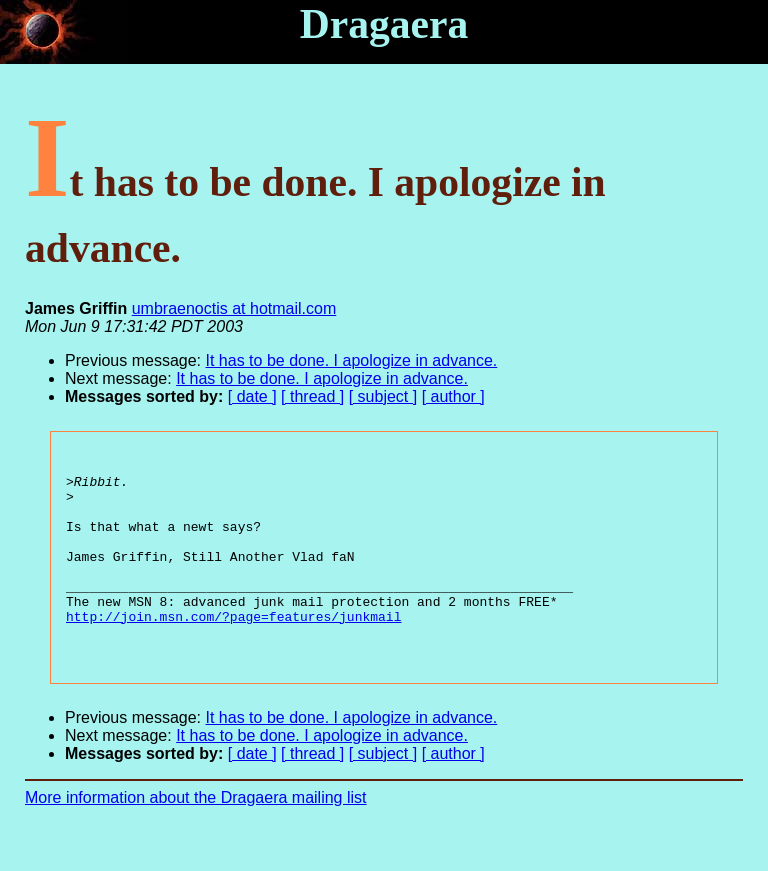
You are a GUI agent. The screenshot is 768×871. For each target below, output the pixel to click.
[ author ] (453, 396)
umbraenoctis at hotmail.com (234, 308)
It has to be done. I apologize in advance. (352, 360)
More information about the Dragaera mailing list (196, 836)
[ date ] (252, 396)
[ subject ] (383, 396)
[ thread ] (312, 396)
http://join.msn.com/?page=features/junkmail (233, 649)
